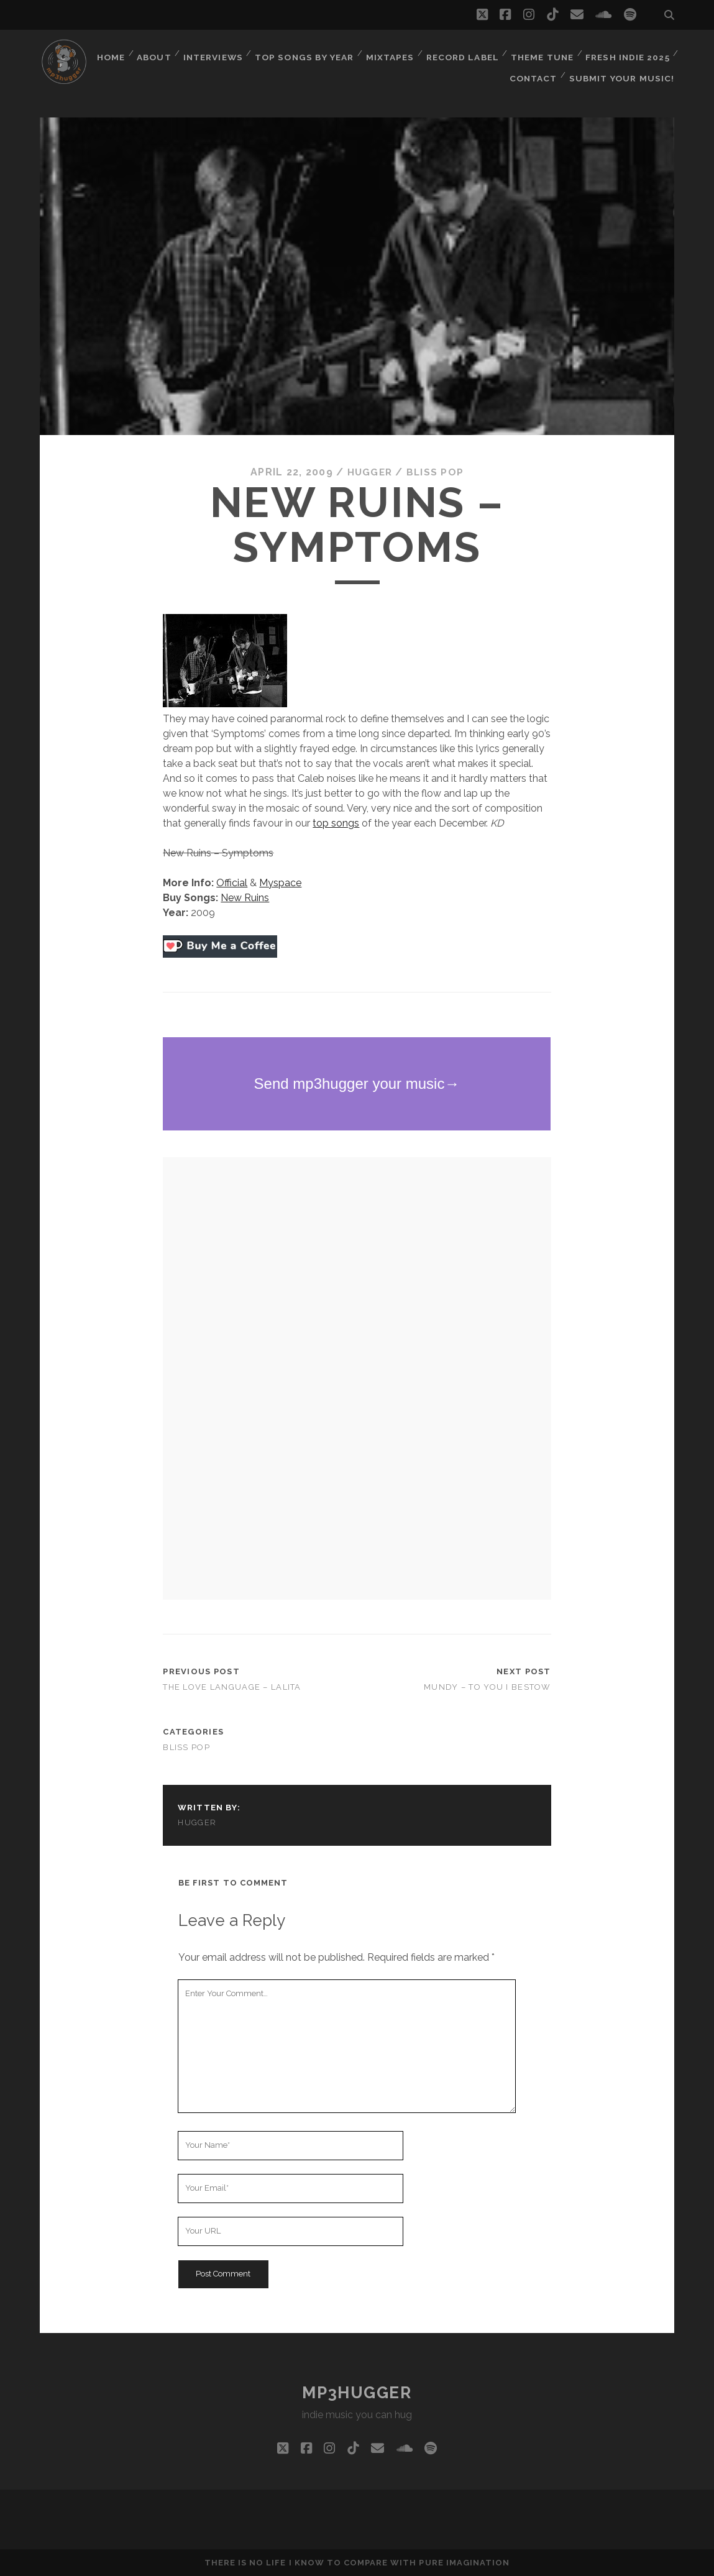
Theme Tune (637, 52)
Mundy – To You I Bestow (487, 1687)
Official (231, 883)
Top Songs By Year (400, 52)
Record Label (558, 52)
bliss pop (436, 472)
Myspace (280, 883)
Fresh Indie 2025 (459, 68)
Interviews (308, 52)
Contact (538, 68)
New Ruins (245, 898)
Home (202, 52)
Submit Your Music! (625, 68)
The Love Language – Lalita (232, 1687)
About (247, 52)
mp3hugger (356, 2392)
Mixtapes (485, 52)
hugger (369, 472)
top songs (336, 823)
